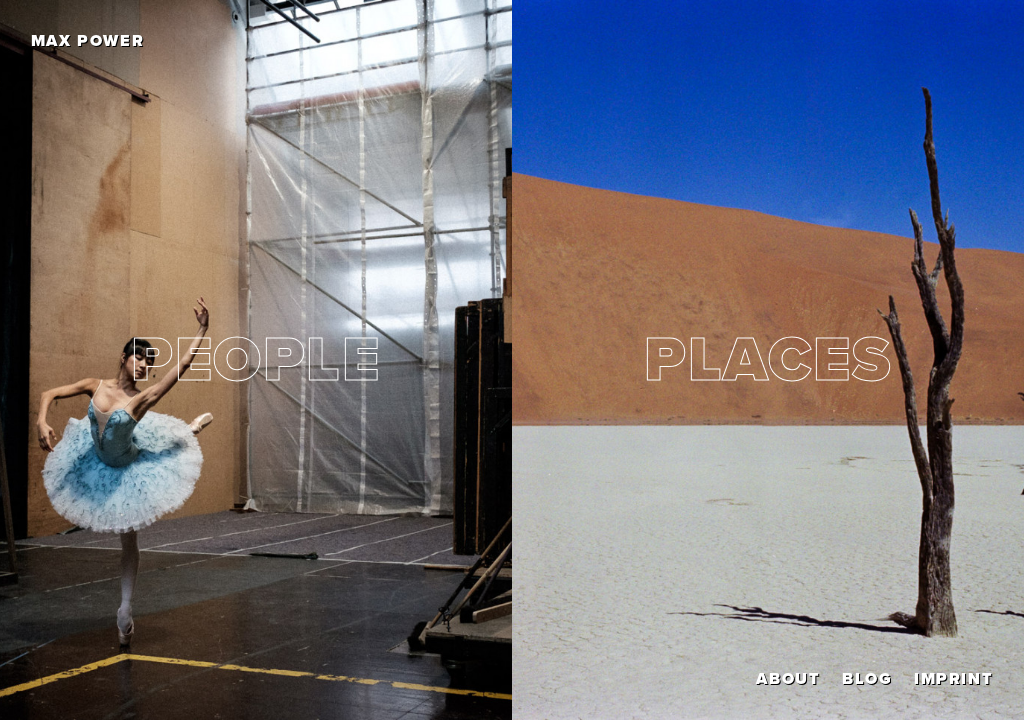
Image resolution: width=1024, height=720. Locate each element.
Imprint (953, 679)
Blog (867, 679)
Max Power (87, 41)
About (788, 679)
